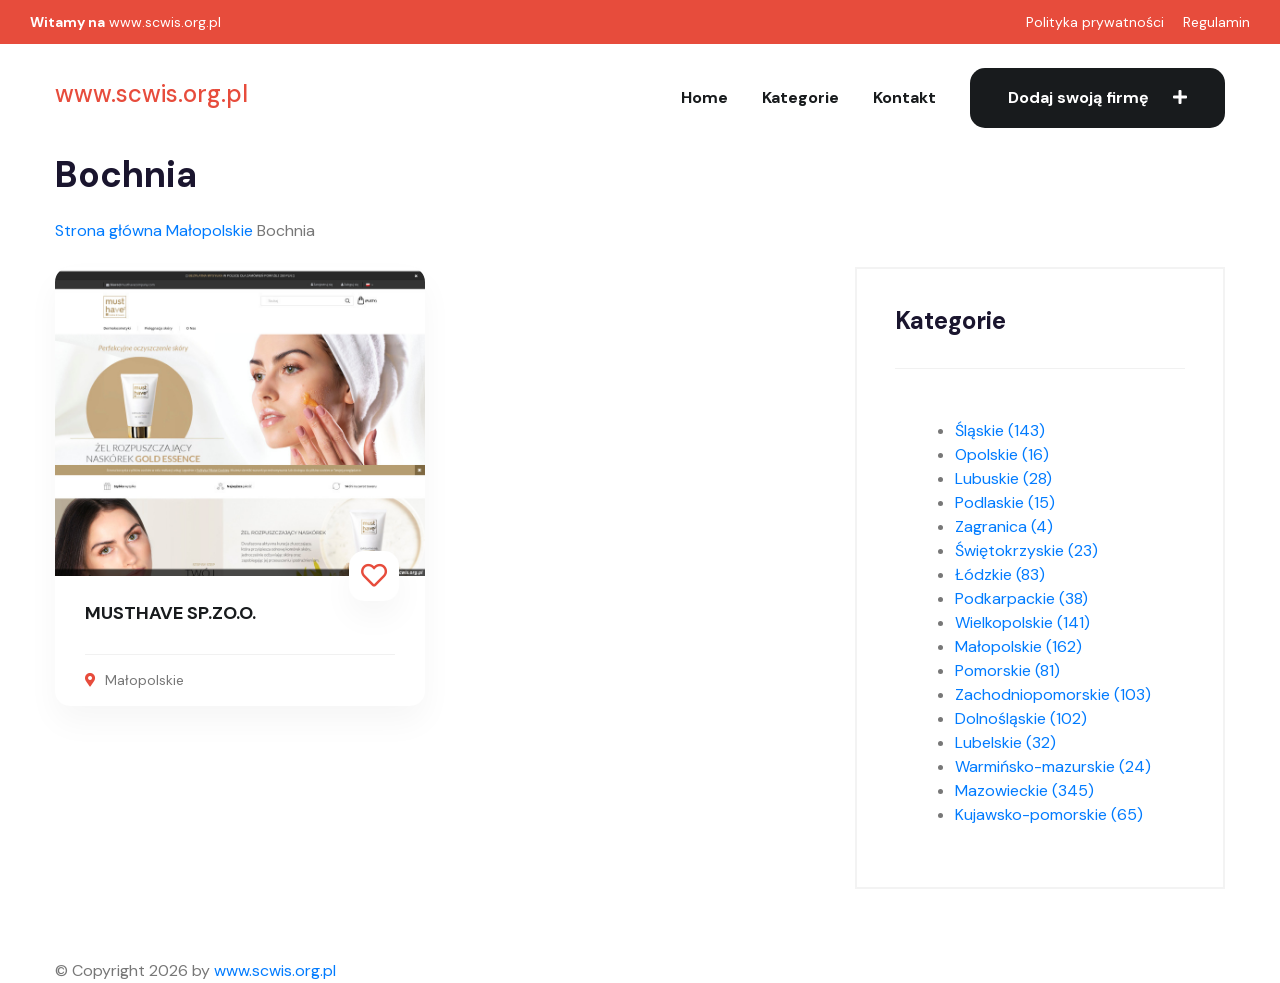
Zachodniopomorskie (1053, 694)
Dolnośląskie (1021, 718)
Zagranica (1004, 526)
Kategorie (800, 97)
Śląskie (1000, 430)
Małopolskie (209, 230)
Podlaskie (1005, 502)
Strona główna (108, 230)
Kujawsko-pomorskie (1049, 814)
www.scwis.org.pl (165, 22)
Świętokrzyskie (1026, 550)
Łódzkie (1000, 574)
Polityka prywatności (1095, 22)
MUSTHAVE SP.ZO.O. (170, 613)
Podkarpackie (1021, 598)
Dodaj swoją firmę (1097, 97)
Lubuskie (1003, 478)
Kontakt (904, 97)
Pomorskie (1007, 670)
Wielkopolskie (1022, 622)
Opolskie (1002, 454)
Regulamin (1216, 22)
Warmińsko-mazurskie (1053, 766)
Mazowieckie (1024, 790)
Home (704, 97)
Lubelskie (1005, 742)
